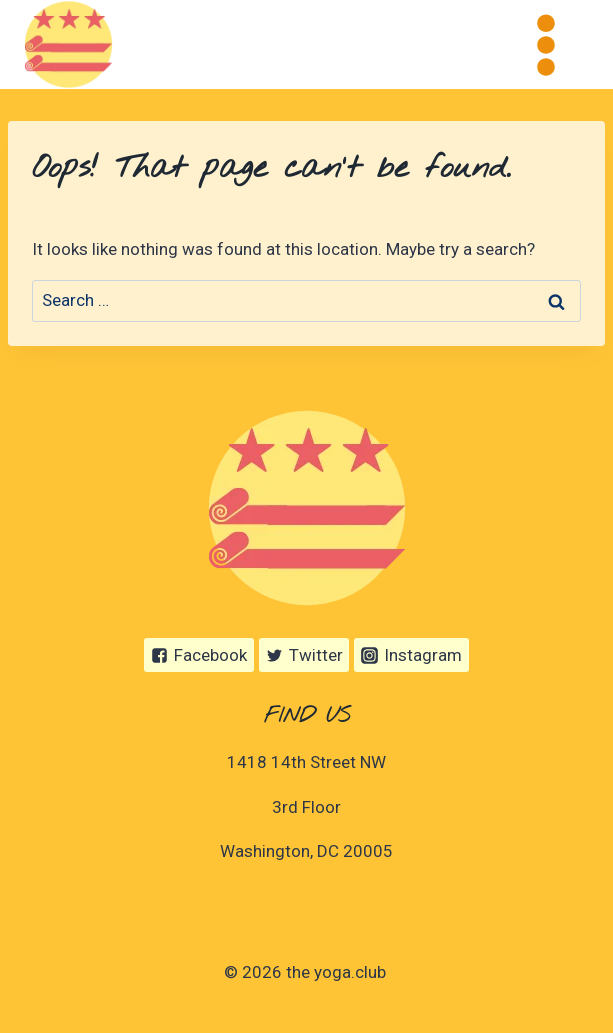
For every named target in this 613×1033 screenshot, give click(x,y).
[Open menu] (545, 44)
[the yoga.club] (68, 44)
